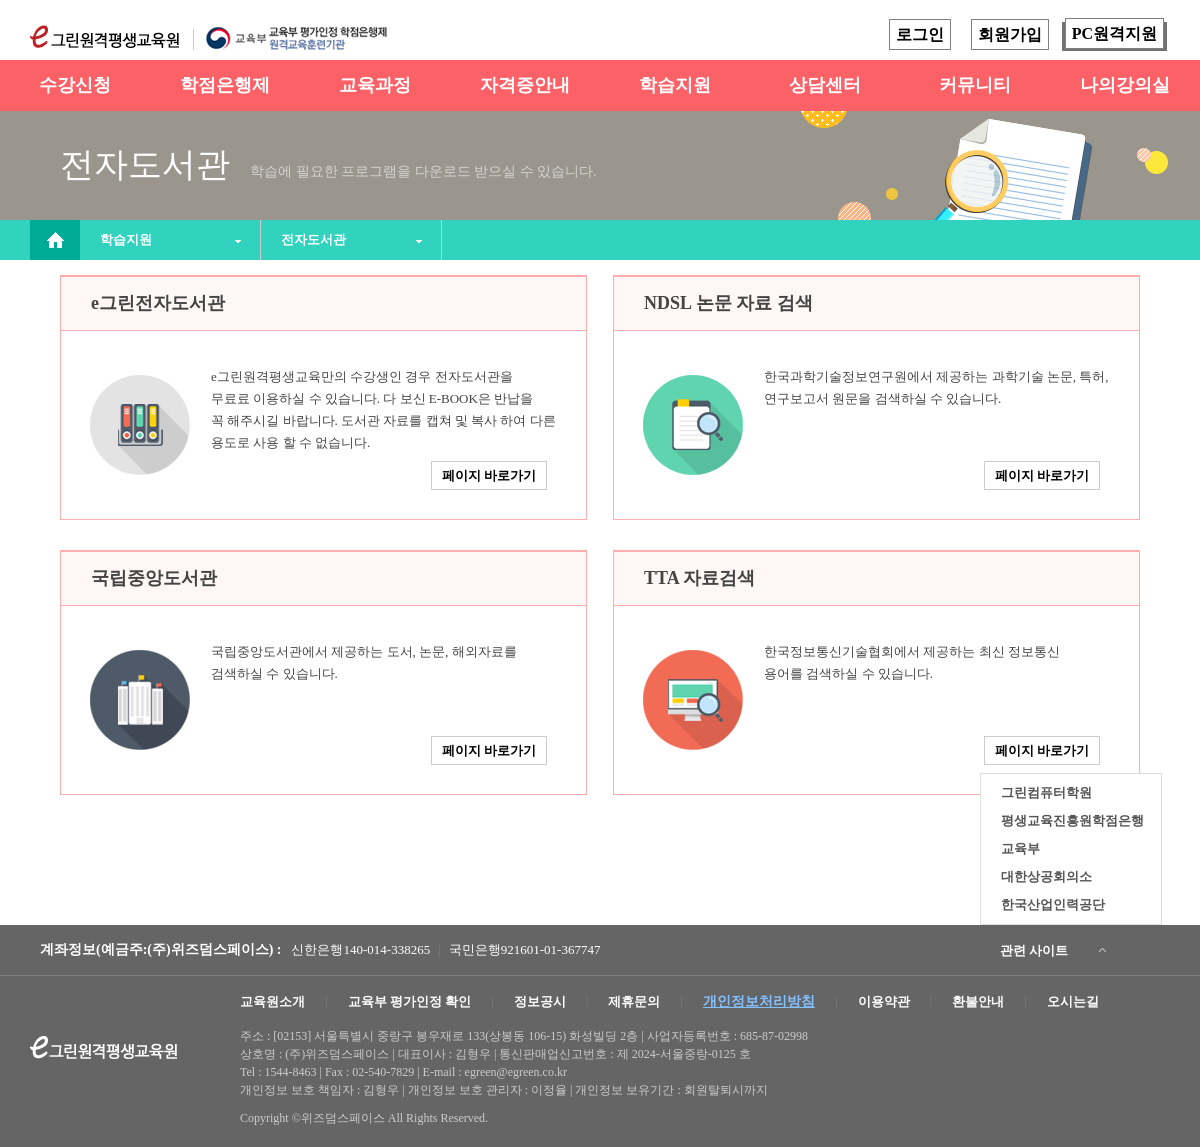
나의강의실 (1125, 85)
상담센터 (825, 85)
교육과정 (375, 85)
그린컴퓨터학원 (1046, 792)
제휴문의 (634, 1001)
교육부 (1020, 848)
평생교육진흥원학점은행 (1072, 820)
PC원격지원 (1114, 33)
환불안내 (978, 1001)
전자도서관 (313, 239)
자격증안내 (525, 85)
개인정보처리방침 (759, 1001)
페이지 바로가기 (489, 475)
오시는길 (1073, 1001)
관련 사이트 (1034, 950)
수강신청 (75, 85)
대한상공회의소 (1046, 876)
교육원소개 (272, 1001)
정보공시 (540, 1001)
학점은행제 (225, 85)
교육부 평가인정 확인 (410, 1001)
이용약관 (884, 1001)
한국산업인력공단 (1053, 904)
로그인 (920, 34)
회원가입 (1010, 34)
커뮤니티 (975, 85)
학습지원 (675, 85)
